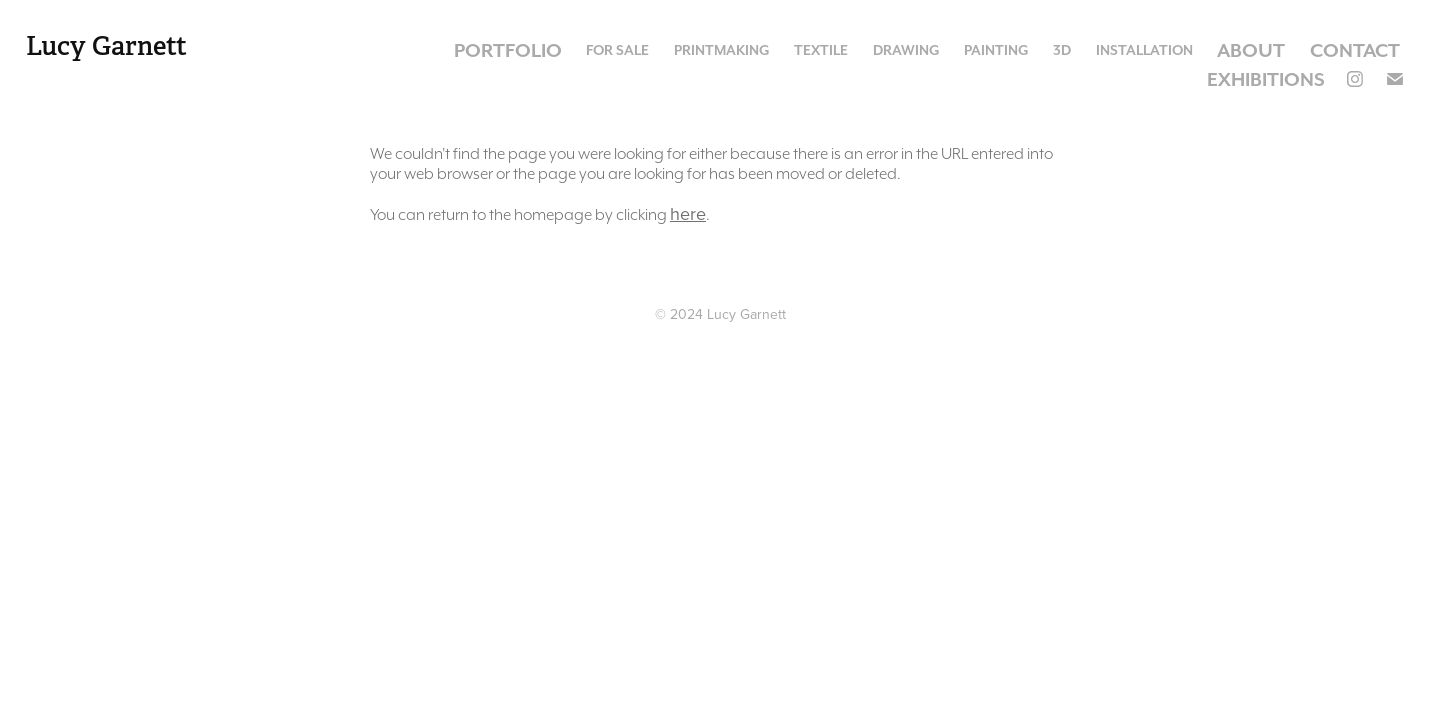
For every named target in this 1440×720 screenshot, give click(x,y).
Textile (821, 50)
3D (1062, 50)
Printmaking (722, 50)
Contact (1355, 50)
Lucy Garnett (106, 46)
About (1251, 50)
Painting (996, 50)
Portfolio (508, 50)
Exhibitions (1266, 79)
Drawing (906, 50)
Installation (1144, 50)
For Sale (617, 50)
